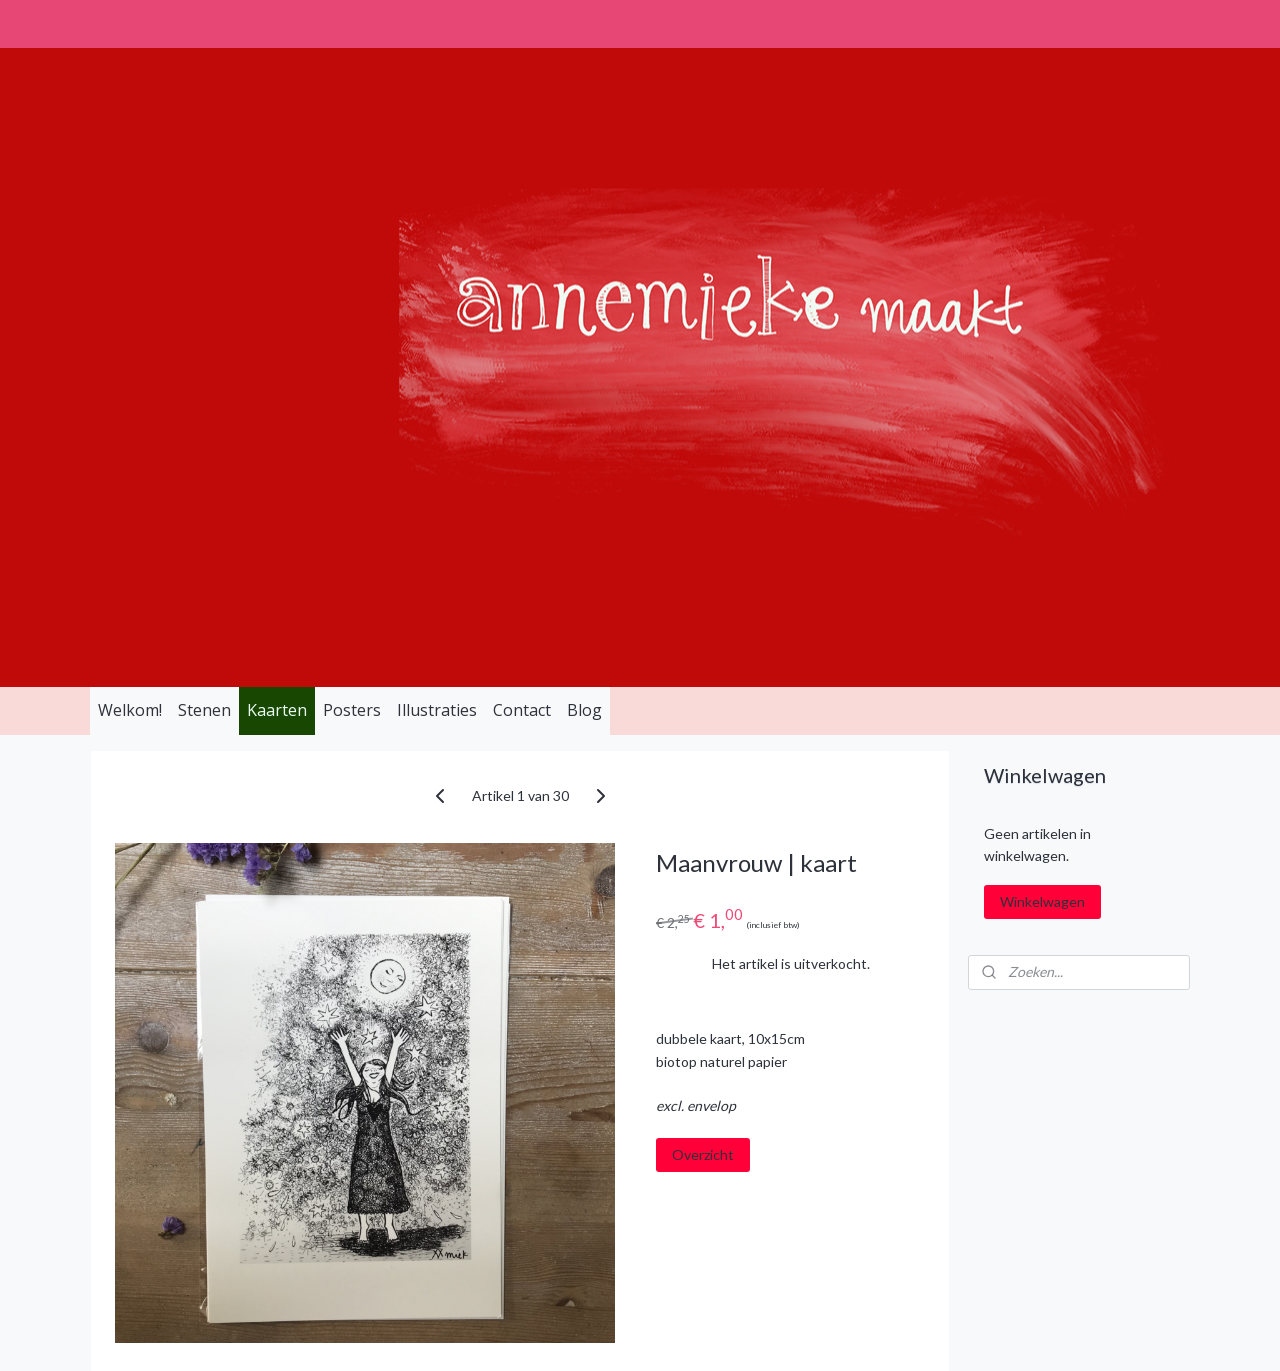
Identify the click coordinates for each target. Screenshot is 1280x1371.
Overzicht (703, 742)
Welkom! (130, 298)
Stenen (204, 298)
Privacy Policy (364, 1140)
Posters (352, 298)
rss (617, 1334)
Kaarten (277, 298)
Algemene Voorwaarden (399, 1096)
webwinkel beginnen (686, 1334)
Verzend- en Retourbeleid (404, 1185)
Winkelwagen (1042, 489)
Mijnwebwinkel (849, 1334)
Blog (584, 298)
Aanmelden (1030, 1164)
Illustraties (437, 298)
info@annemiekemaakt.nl (183, 1185)
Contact (522, 298)
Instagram (573, 1096)
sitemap (581, 1334)
